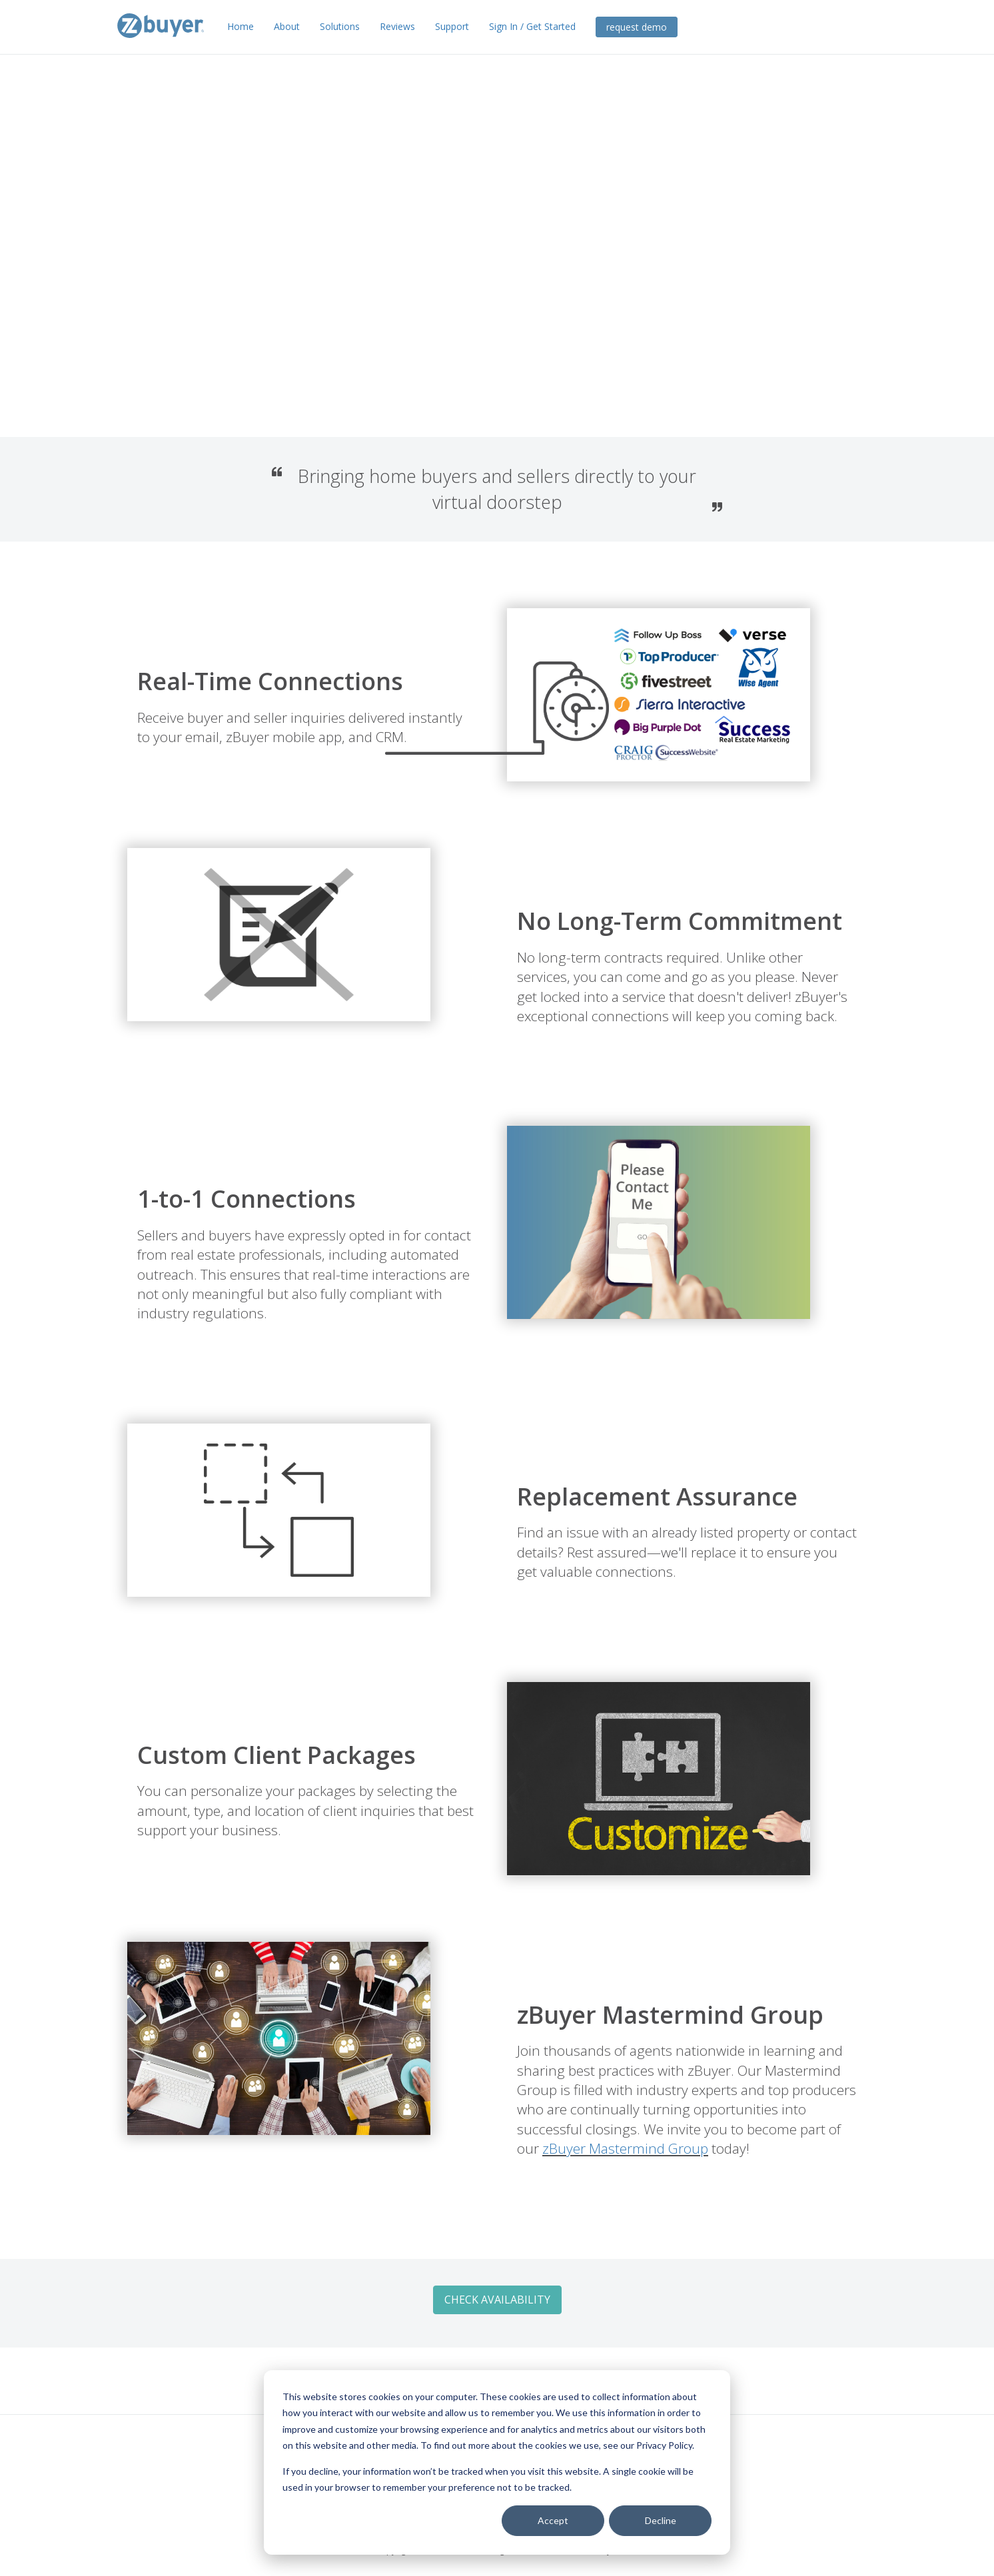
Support (452, 26)
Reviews (397, 26)
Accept (553, 2520)
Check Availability (211, 299)
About (287, 26)
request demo (636, 27)
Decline (660, 2520)
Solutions (340, 26)
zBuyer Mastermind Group (561, 2148)
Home (240, 26)
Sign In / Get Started (532, 26)
